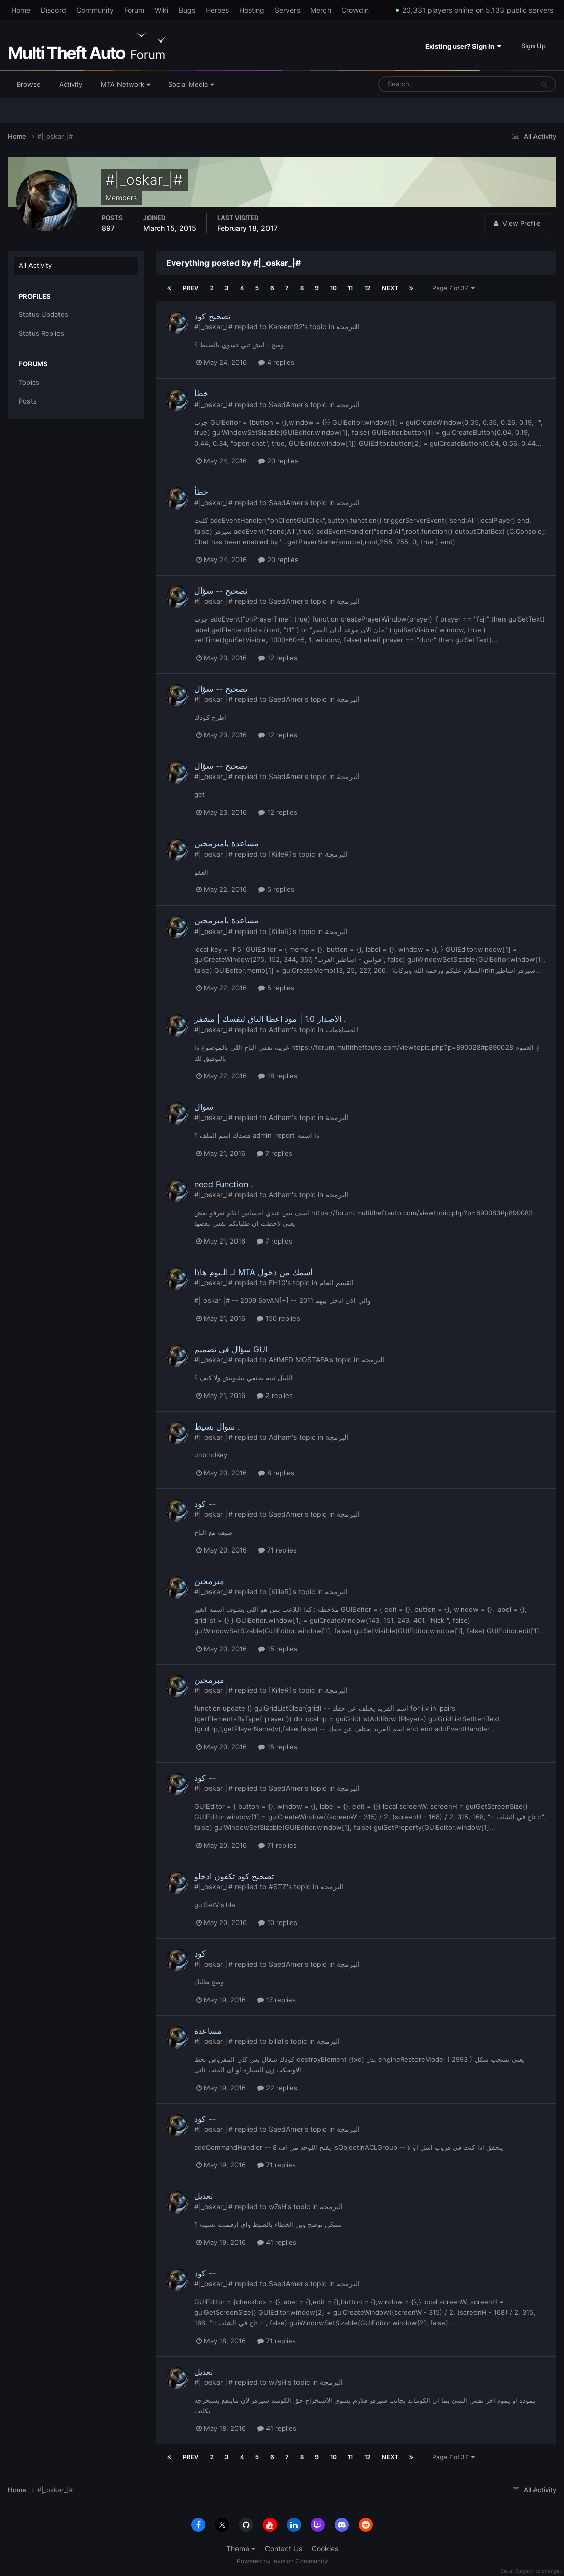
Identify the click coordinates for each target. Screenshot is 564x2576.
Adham (280, 1029)
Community (95, 10)
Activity (70, 84)
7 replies (274, 1153)
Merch (320, 10)
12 (367, 288)
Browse (29, 84)
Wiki (161, 10)
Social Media (191, 84)
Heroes (217, 10)
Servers (287, 10)
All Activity (35, 265)
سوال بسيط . (217, 1426)
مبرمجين (209, 1581)
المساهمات (341, 1029)
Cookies (325, 2548)
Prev (191, 288)
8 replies (276, 1473)
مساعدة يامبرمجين (226, 843)
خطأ (201, 393)
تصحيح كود (212, 316)
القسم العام (336, 1282)
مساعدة (208, 2031)
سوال (203, 1107)
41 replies (276, 2242)
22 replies (277, 2088)
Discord (53, 10)
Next (390, 288)
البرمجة (347, 326)
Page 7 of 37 (453, 288)
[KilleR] (280, 854)
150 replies (278, 1318)
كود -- (205, 1504)
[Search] (424, 84)
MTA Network (125, 84)
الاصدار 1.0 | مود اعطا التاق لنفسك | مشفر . (270, 1019)
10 (333, 288)
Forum (134, 10)
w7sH (277, 2206)
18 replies (278, 1076)
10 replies (278, 1922)
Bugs (187, 10)
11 (350, 288)
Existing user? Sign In (463, 46)
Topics (29, 382)
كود (200, 1953)
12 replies (278, 658)
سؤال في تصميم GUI (231, 1349)
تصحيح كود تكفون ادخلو (234, 1876)
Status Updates (43, 314)
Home (21, 10)
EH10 (277, 1282)
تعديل (203, 2196)
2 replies (275, 1395)
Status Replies (41, 333)
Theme (240, 2548)
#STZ (278, 1886)
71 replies (277, 1550)
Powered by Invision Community (282, 2561)
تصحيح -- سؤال (220, 590)
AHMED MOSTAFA (298, 1359)
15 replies (278, 1648)
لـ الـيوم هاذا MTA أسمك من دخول (253, 1272)
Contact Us (283, 2548)
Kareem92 (286, 326)
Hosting (251, 10)
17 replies (276, 2000)
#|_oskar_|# (213, 326)
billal (276, 2041)
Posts (28, 401)
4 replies (276, 362)
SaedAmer (286, 404)
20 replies (278, 461)
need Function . (223, 1184)
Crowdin (355, 10)
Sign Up (533, 46)
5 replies (276, 889)
